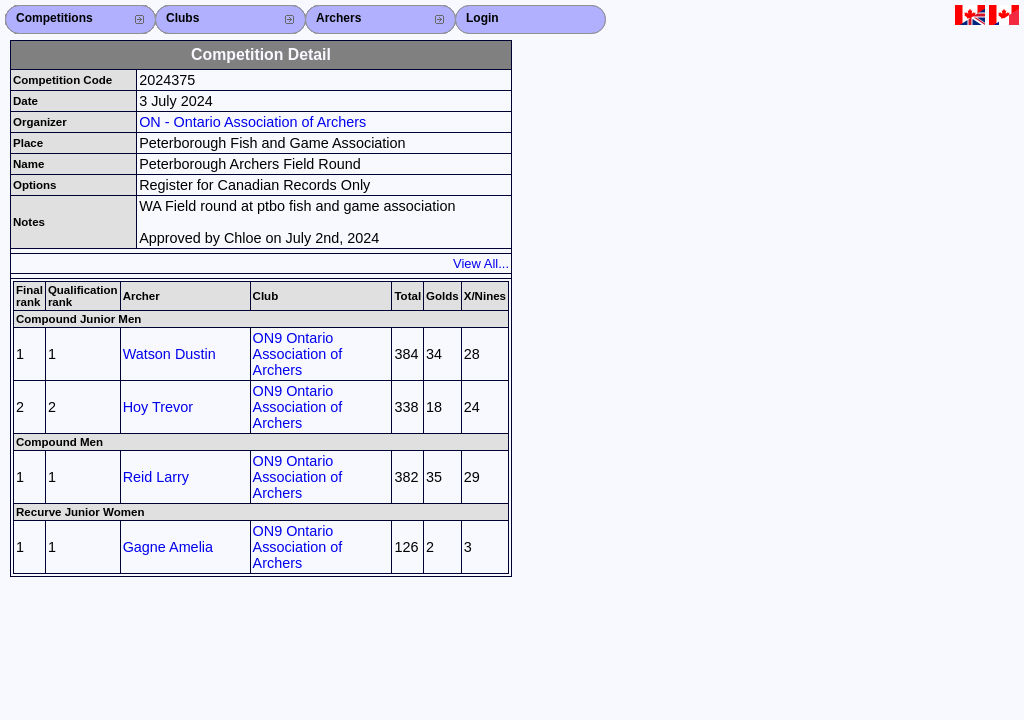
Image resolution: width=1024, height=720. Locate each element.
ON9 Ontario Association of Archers (298, 354)
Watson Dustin (169, 354)
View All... (481, 263)
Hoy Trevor (158, 407)
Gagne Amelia (168, 547)
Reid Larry (156, 477)
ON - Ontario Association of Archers (252, 122)
